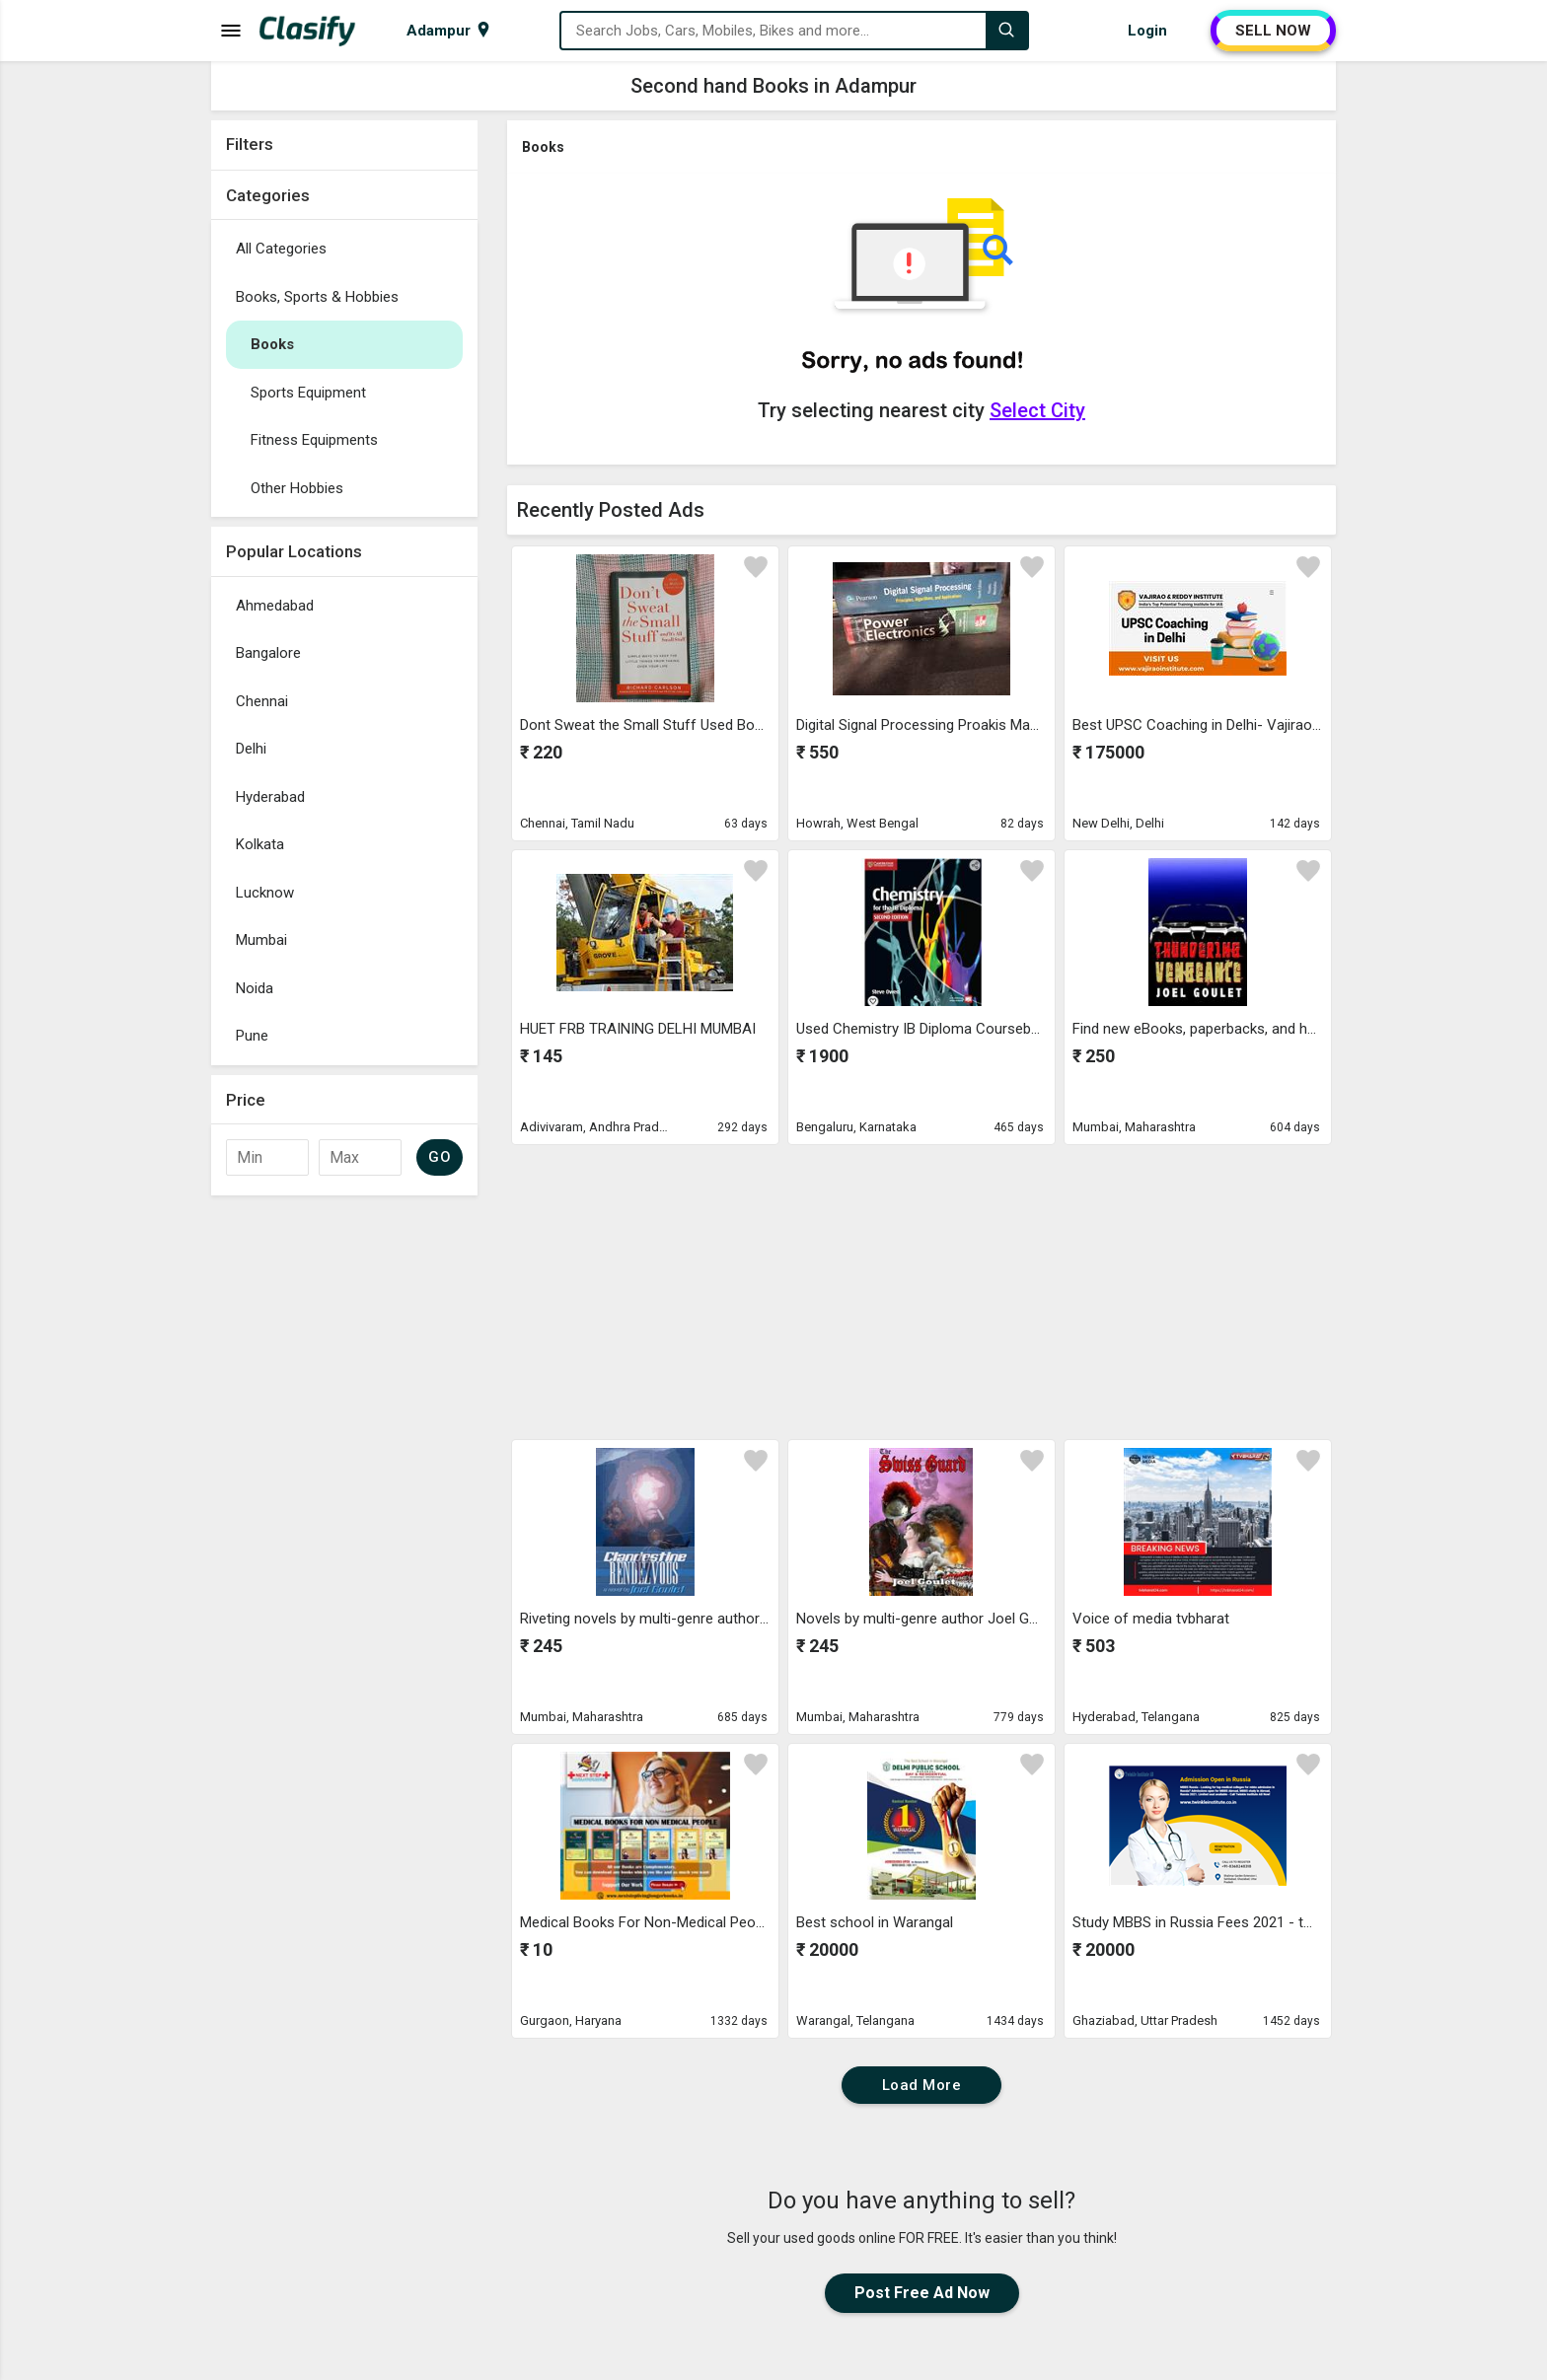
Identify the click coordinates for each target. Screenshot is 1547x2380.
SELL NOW (1273, 30)
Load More (922, 2085)
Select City (1037, 410)
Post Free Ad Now (922, 2292)
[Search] (1006, 30)
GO (439, 1157)
